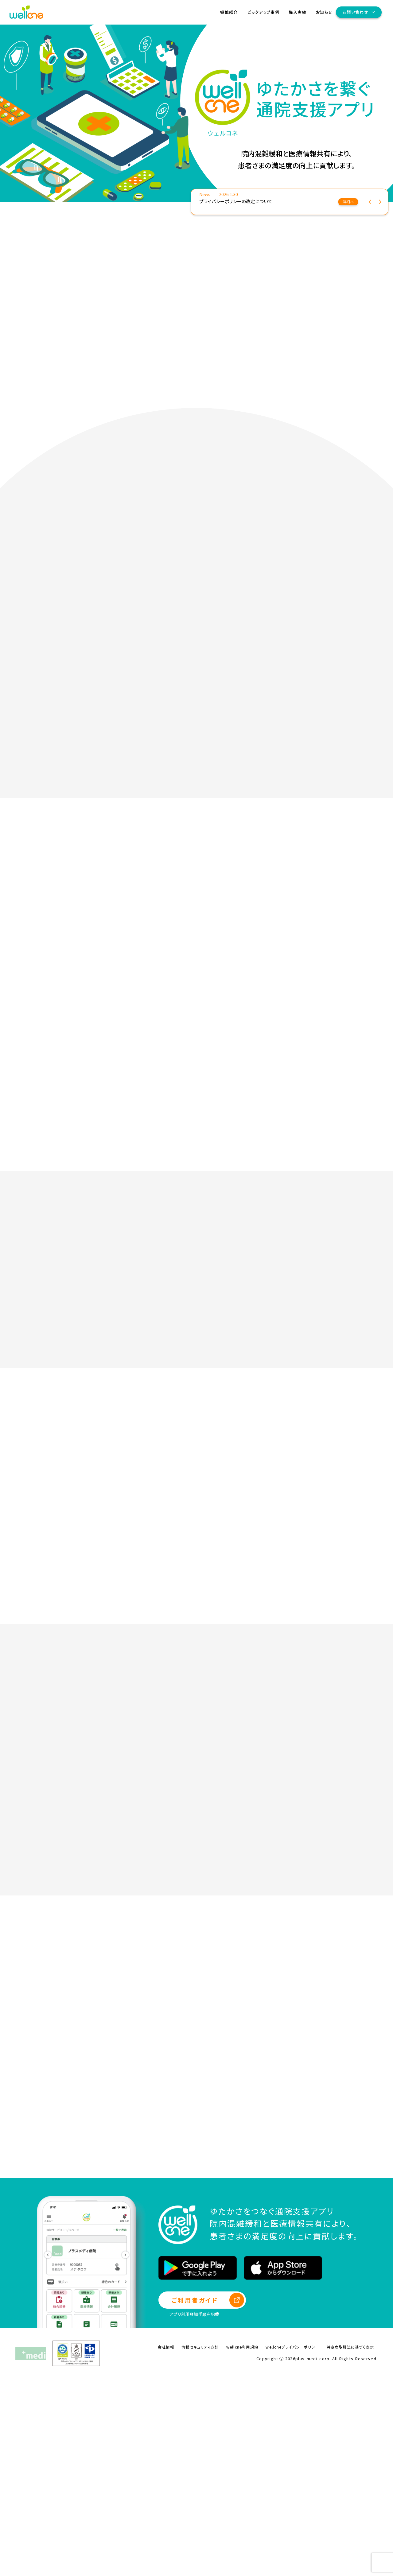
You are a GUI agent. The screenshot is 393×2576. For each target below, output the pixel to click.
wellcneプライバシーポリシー (292, 2544)
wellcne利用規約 (242, 2544)
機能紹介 (229, 12)
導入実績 (297, 12)
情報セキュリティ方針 (200, 2544)
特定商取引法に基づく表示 (350, 2544)
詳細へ (348, 201)
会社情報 (166, 2544)
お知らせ (324, 12)
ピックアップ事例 (263, 12)
